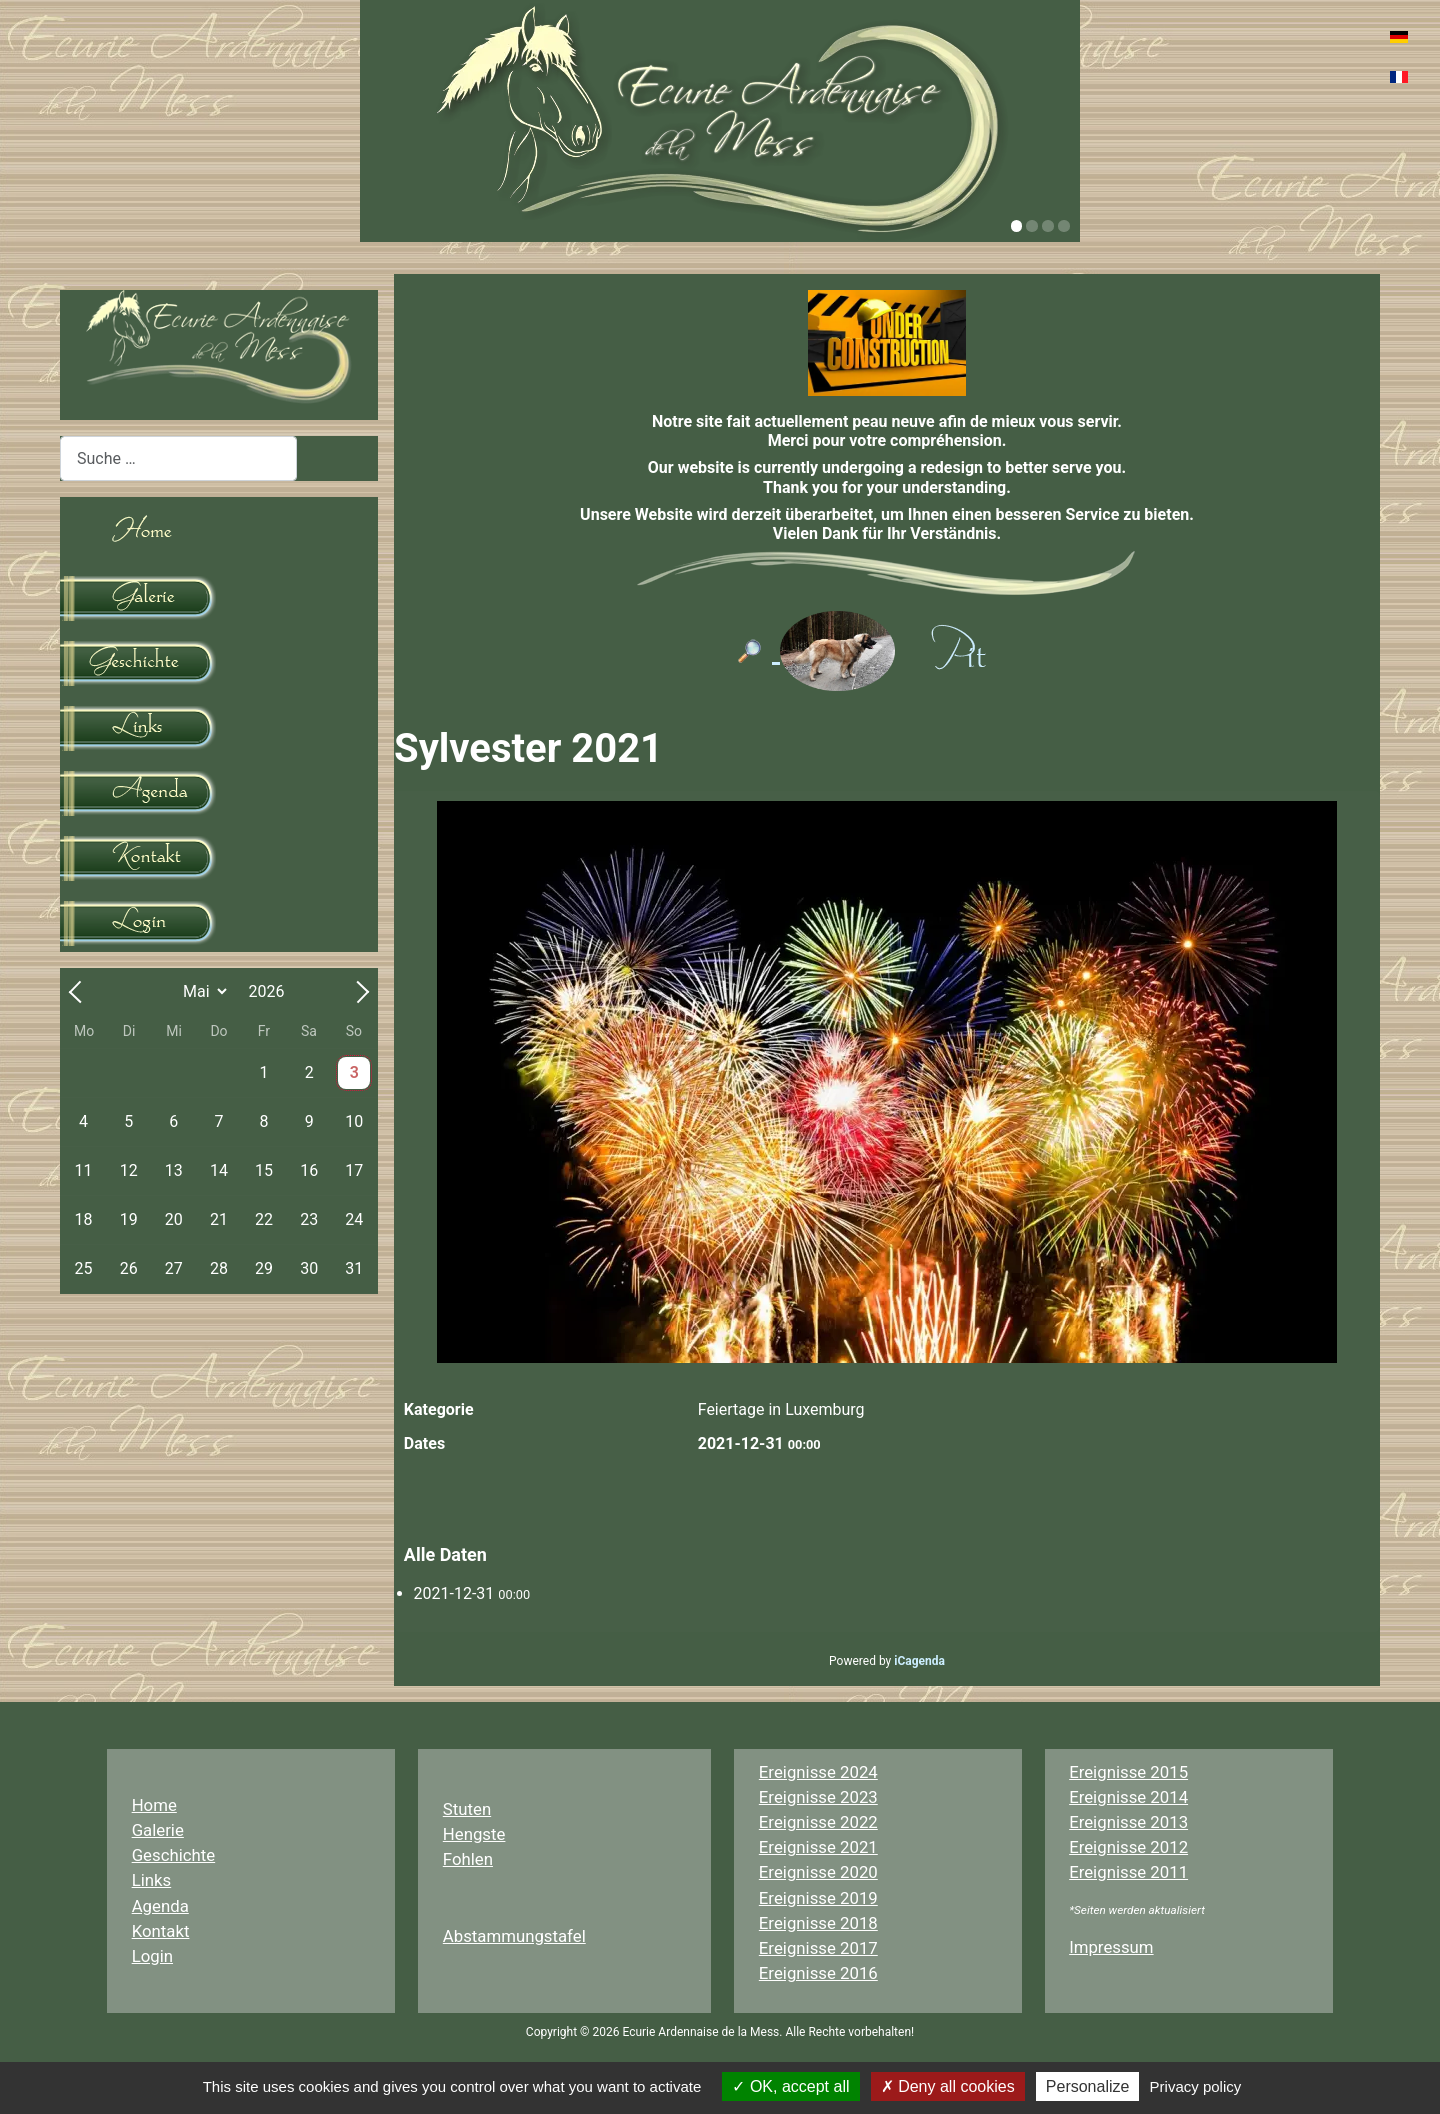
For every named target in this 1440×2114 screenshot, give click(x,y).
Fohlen (468, 1859)
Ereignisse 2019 (818, 1898)
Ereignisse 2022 (818, 1822)
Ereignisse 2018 (818, 1923)
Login (152, 1956)
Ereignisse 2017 (818, 1948)
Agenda (160, 1906)
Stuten (467, 1809)
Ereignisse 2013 (1128, 1822)
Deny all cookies (948, 2086)
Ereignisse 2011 (1128, 1872)
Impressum (1111, 1947)
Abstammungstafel (514, 1936)
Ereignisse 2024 (818, 1772)
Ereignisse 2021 (818, 1847)
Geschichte (174, 1855)
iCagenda (919, 1661)
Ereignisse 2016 (818, 1973)
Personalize (1088, 2086)
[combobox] (178, 458)
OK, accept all (790, 2086)
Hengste (474, 1834)
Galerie (158, 1830)
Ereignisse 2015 (1128, 1772)
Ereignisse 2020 (818, 1872)
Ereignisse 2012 (1128, 1847)
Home (154, 1805)
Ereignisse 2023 (818, 1797)
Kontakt (161, 1931)
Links (152, 1880)
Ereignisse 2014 (1128, 1797)
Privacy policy (1196, 2086)
